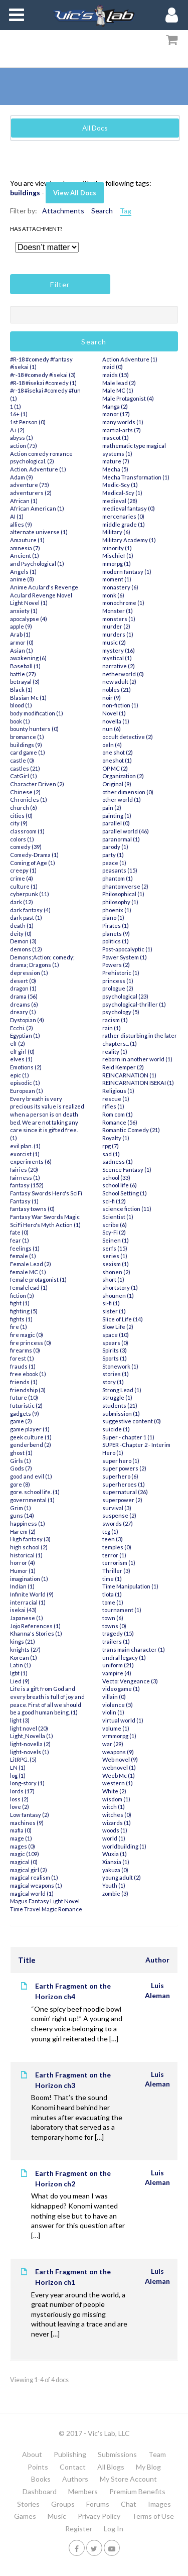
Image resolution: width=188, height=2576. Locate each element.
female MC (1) (28, 1272)
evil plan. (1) (25, 1146)
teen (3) (112, 1539)
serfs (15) (114, 1248)
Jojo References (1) (35, 1626)
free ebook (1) (28, 1374)
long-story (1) (27, 1783)
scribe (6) (114, 1224)
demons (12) (26, 949)
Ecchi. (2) (21, 1028)
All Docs (95, 128)
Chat (128, 2504)
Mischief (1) (117, 555)
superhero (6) (120, 1476)
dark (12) (21, 902)
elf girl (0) (22, 1051)
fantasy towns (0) (32, 1208)
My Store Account (128, 2479)
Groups (63, 2504)
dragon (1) (23, 988)
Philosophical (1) (123, 894)
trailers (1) (116, 1641)
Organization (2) (123, 776)
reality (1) (114, 1051)
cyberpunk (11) (29, 894)
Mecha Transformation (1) (135, 477)
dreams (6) (24, 1004)
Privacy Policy (99, 2516)
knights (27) (25, 1649)
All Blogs (110, 2467)
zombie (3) (115, 1893)
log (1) (18, 1775)
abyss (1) (21, 437)
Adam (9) (21, 477)
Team (157, 2454)
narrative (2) (118, 666)
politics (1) (115, 941)
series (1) (114, 1256)
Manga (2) (115, 406)
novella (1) (115, 721)
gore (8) (20, 1484)
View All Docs (74, 193)
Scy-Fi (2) (114, 1232)
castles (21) (25, 768)
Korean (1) (23, 1657)
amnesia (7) (25, 548)
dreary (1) (23, 1012)
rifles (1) (113, 1106)
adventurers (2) (31, 492)
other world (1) (121, 799)
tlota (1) (112, 1594)
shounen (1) (118, 1295)
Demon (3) (23, 941)
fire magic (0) (26, 1334)
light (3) (20, 1720)
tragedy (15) (118, 1633)
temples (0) (116, 1547)
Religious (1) (118, 1090)
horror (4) (22, 1562)
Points (38, 2467)
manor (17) (116, 414)
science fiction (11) (126, 1208)
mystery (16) (118, 650)
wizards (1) (116, 1822)
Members (83, 2491)
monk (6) (113, 595)
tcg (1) (110, 1531)
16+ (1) (19, 414)
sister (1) (114, 1311)
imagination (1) (29, 1578)
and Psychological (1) (37, 563)
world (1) (113, 1838)
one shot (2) (117, 752)
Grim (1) (20, 1508)
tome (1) (112, 1602)
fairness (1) (25, 1177)
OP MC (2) (115, 768)
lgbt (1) (19, 1673)
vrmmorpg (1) (119, 1736)
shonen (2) (116, 1272)
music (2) (114, 642)
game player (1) (30, 1429)
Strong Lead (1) (121, 1390)
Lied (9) (20, 1681)
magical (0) (24, 1862)
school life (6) (119, 1185)
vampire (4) (116, 1673)
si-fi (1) (111, 1303)
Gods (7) (21, 1468)
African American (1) (37, 508)
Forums (97, 2504)
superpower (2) (122, 1500)
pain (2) (111, 807)
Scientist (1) (117, 1216)
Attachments (63, 210)
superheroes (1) (123, 1484)
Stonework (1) (120, 1366)
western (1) (117, 1783)
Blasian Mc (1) (28, 697)
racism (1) (115, 1020)
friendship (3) (28, 1390)
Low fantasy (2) (29, 1814)
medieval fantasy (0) (128, 508)
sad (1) (111, 1154)
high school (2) (29, 1547)
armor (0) (22, 642)
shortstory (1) (120, 1287)
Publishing (70, 2454)
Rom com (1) (117, 1114)
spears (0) (115, 1342)
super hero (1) (120, 1460)
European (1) (26, 1090)
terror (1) (114, 1555)
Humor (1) (23, 1570)
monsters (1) (118, 619)
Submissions (117, 2454)
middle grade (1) (123, 524)
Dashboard (40, 2491)
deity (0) (21, 933)
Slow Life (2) (117, 1326)
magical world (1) (32, 1893)
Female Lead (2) (30, 1264)
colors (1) (22, 839)
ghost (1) (21, 1452)
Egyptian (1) (25, 1035)
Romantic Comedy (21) (131, 1130)
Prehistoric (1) (120, 972)
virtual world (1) (122, 1720)
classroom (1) (27, 831)
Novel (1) (114, 713)
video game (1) (121, 1688)
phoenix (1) (116, 910)
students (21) (119, 1405)
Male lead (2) (119, 383)
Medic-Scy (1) (120, 484)
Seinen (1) (115, 1240)
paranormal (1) (121, 839)
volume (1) (115, 1728)
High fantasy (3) (30, 1539)
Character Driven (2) (37, 784)
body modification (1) (36, 713)
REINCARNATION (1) (129, 1075)
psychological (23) (125, 996)
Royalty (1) (115, 1138)
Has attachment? (36, 228)
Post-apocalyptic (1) (127, 949)
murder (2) (116, 626)
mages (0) (22, 1846)
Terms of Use (153, 2516)
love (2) (19, 1806)
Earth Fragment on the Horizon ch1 (73, 2276)
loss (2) (19, 1799)
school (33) (116, 1177)
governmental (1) (32, 1500)
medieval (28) (119, 501)
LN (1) (18, 1767)
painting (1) (116, 815)
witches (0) (116, 1814)
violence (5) (117, 1704)
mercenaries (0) (123, 516)
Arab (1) (20, 634)
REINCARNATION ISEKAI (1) (138, 1082)
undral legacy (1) (124, 1657)
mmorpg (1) (116, 563)
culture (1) (24, 886)
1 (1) (15, 406)
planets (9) (116, 933)
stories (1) (115, 1374)
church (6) (23, 807)
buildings (25, 192)
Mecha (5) (115, 469)
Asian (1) (21, 650)
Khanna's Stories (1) (36, 1633)
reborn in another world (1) (137, 1059)
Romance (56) (119, 1122)
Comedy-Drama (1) (34, 854)
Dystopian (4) (27, 1020)
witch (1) (113, 1806)
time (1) (112, 1578)
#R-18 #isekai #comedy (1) (43, 383)
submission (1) (121, 1413)
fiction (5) (22, 1295)
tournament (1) (121, 1610)
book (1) (20, 721)
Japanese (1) (26, 1618)
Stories (28, 2504)
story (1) (113, 1382)
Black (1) (21, 689)
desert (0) (23, 980)
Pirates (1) (115, 925)
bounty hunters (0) (34, 728)
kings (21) (22, 1641)
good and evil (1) (31, 1476)
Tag (125, 210)
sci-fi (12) (114, 1201)
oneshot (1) (117, 760)
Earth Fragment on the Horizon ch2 (73, 2178)
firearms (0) (25, 1350)
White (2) (114, 1791)
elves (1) (21, 1059)
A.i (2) (17, 430)
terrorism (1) (118, 1562)
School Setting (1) (124, 1193)
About (32, 2454)
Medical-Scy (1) (122, 492)
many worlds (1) (122, 422)
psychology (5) (120, 1012)
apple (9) (21, 626)
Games (25, 2516)
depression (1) (29, 972)
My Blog (148, 2467)
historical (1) (26, 1555)
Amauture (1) (27, 540)
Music (57, 2516)
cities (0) (21, 815)
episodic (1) (25, 1082)
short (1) (113, 1279)
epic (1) (19, 1075)
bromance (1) (27, 736)
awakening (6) (28, 658)
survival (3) (116, 1508)
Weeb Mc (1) (118, 1775)
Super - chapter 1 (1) (128, 1437)
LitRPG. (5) (23, 1759)
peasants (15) (119, 870)
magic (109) (24, 1854)
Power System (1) (124, 957)
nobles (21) (116, 689)
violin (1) (113, 1712)
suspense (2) (119, 1515)
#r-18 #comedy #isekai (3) (43, 375)
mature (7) (115, 461)
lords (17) (22, 1791)
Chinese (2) (25, 792)
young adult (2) (121, 1877)
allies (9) (21, 524)
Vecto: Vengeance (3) (130, 1681)
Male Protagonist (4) (128, 398)
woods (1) (114, 1830)
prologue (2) (117, 988)
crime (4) (21, 878)
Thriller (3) (116, 1570)
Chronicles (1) (28, 799)
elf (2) (17, 1043)
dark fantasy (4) (30, 910)
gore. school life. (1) (35, 1492)
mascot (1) (115, 437)
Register (78, 2528)
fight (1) (20, 1303)
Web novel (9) (120, 1759)
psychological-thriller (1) (134, 1004)
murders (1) (117, 634)
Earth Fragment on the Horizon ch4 (73, 1991)
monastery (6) (120, 587)
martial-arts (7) (121, 430)
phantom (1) (117, 878)
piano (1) (113, 917)
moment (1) (116, 579)
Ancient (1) (24, 555)
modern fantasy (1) (126, 571)
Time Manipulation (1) (130, 1586)
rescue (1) (115, 1098)
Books (41, 2479)
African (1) (24, 501)
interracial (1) (28, 1602)
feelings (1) (25, 1248)
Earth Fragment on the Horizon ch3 (73, 2080)
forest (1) (22, 1358)
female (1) (23, 1256)
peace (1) (114, 863)
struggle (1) (117, 1397)
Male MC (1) (117, 390)
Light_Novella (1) (31, 1736)
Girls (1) (20, 1460)
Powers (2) (116, 964)
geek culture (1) (31, 1437)
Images (159, 2504)
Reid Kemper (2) (123, 1067)
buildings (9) (26, 745)
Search (102, 210)
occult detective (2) (127, 736)
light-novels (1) (29, 1752)
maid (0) (112, 366)
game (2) (21, 1421)
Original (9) (116, 784)
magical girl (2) (28, 1870)
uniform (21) (118, 1665)
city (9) (19, 823)
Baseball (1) (25, 666)
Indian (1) (22, 1586)
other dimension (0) (127, 792)
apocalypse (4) (28, 619)
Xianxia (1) (115, 1862)
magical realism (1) (34, 1877)
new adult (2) (119, 681)
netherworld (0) (123, 674)
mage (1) (21, 1838)
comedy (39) (26, 846)
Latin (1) (20, 1665)
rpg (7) (110, 1146)
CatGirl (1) (23, 776)
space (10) (115, 1334)
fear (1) (19, 1240)
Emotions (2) (26, 1067)
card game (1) (27, 752)
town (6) (112, 1618)
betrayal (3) (25, 681)
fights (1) (21, 1319)
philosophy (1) (120, 902)
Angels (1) (23, 571)
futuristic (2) (26, 1405)
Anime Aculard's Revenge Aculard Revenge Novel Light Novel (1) (44, 595)
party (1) (113, 854)
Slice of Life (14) (122, 1319)
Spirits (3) (114, 1350)
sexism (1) (115, 1264)
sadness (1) (117, 1161)
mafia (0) (21, 1830)
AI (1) (17, 516)
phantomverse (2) (125, 886)
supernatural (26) (125, 1492)
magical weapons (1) (36, 1885)
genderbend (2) (30, 1444)
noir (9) (111, 697)
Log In (113, 2528)
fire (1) (18, 1326)
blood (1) (21, 705)
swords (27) (117, 1523)
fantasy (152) (27, 1185)
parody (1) (115, 846)
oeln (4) (112, 745)
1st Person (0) (28, 422)
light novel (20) (29, 1728)
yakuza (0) (115, 1870)
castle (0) (22, 760)
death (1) (22, 925)
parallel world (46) (125, 831)
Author (157, 1959)
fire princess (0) (30, 1342)
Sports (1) (114, 1358)
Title (27, 1960)
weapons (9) (118, 1752)
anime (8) (22, 579)
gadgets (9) (24, 1413)
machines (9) (27, 1822)
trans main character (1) (133, 1649)
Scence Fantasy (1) (126, 1169)
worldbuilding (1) (124, 1846)
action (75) (23, 445)
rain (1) (111, 1028)
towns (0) (114, 1626)
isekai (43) (23, 1610)
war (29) (112, 1744)
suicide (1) (116, 1429)
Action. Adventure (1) (38, 469)
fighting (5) (24, 1311)
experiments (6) (31, 1161)
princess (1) (117, 980)
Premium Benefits (137, 2491)
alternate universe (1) (39, 532)
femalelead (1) (29, 1287)
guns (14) (22, 1515)
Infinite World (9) (32, 1594)
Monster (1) (117, 610)
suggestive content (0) (131, 1421)
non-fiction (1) (120, 705)
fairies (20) (24, 1169)
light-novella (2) (30, 1744)
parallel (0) (116, 823)
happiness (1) (27, 1523)
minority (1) (117, 548)
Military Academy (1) (129, 540)
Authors (75, 2479)
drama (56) (24, 996)
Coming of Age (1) (32, 863)
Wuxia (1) (114, 1854)
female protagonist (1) (38, 1279)
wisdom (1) (116, 1799)
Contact (73, 2467)
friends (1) (24, 1382)
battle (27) (23, 674)
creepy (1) (23, 870)
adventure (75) (29, 484)
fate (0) (19, 1232)
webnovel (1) (119, 1767)
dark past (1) (26, 917)
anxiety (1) (24, 610)
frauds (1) (23, 1366)
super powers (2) (124, 1468)
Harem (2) (23, 1531)
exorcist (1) (25, 1154)
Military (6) (116, 532)
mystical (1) (117, 658)
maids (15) (115, 375)
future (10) (24, 1397)
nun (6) (111, 728)
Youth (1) (113, 1885)
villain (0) (114, 1696)
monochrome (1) (123, 602)
